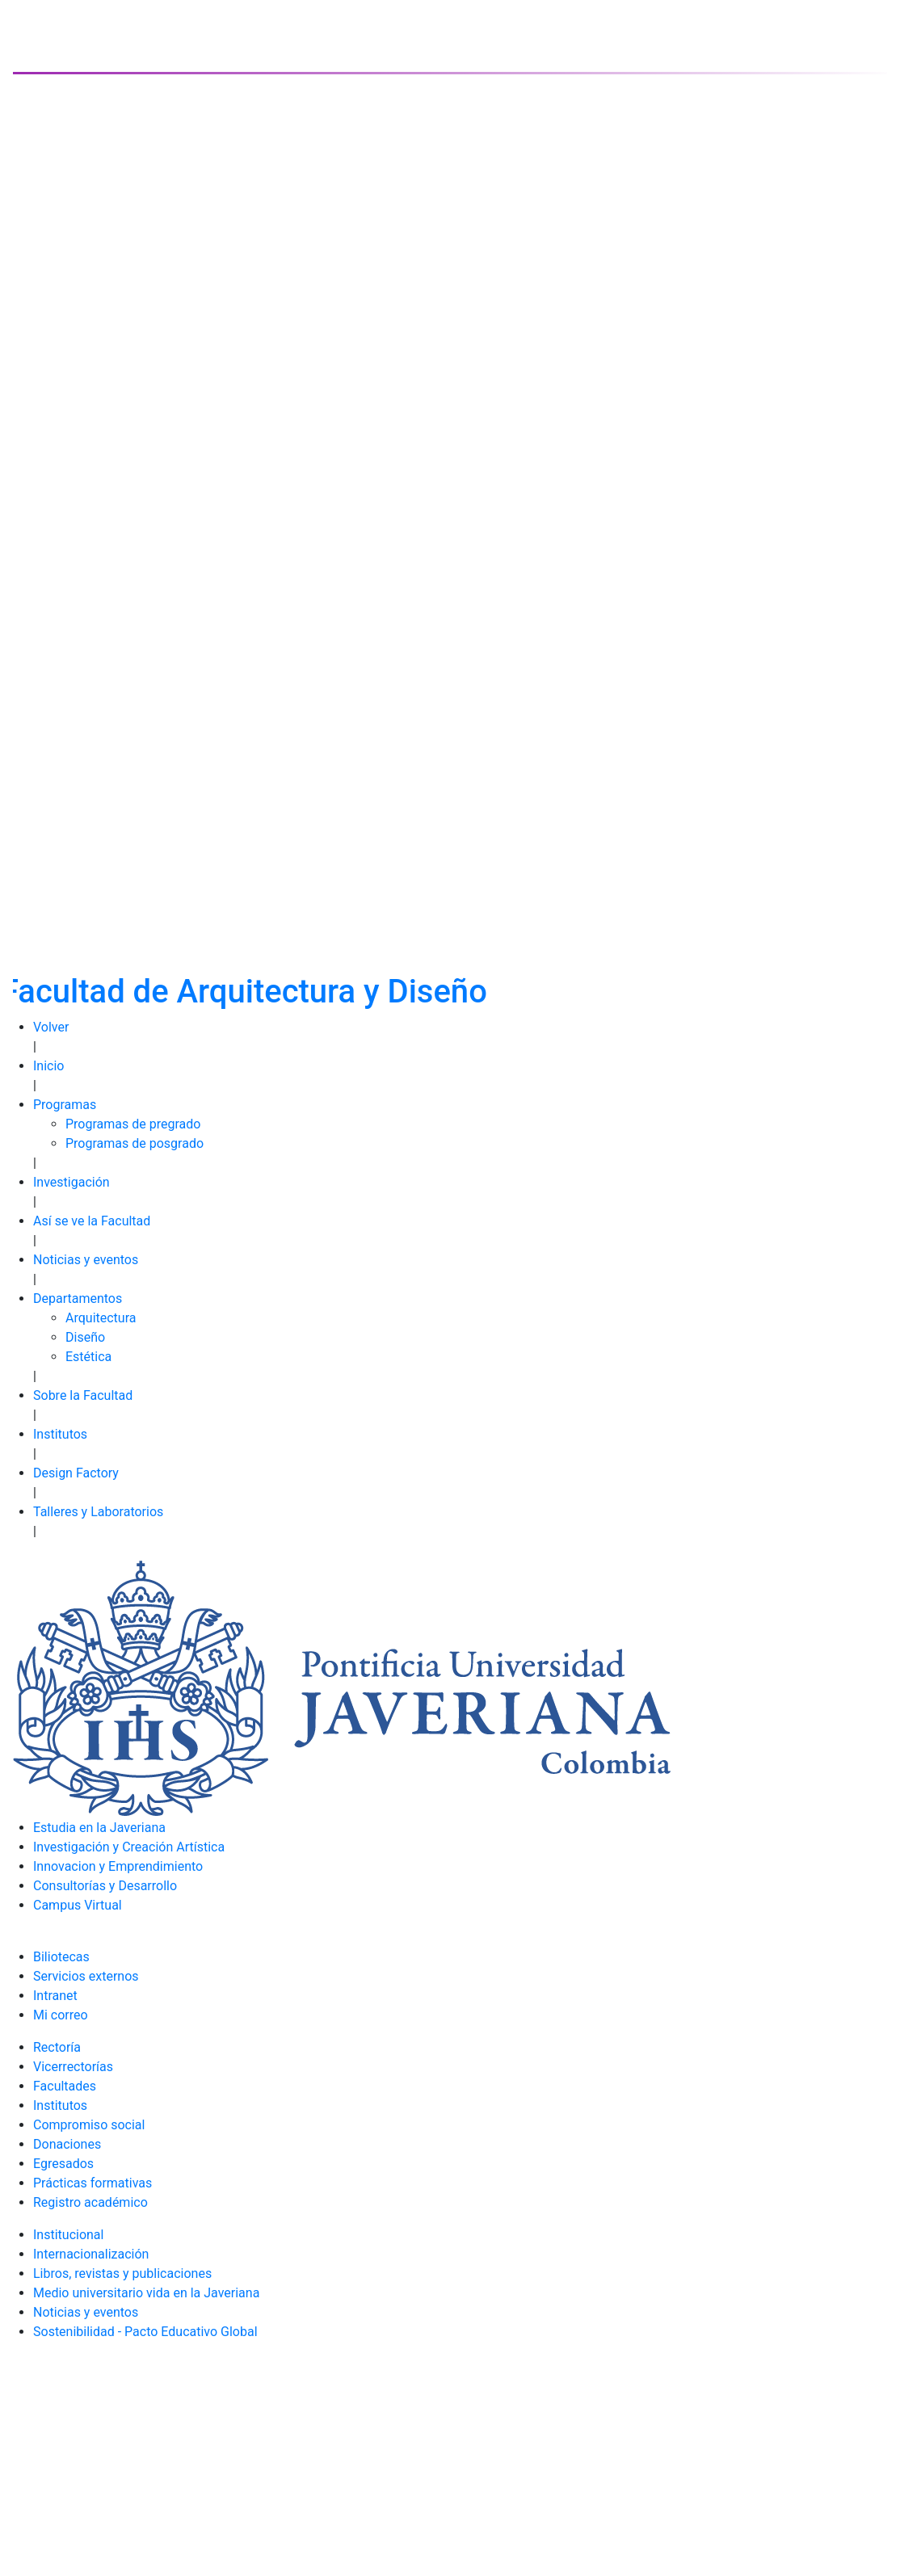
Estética (88, 1356)
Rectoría (57, 2047)
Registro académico (90, 2202)
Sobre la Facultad (82, 1395)
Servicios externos (86, 1976)
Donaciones (67, 2144)
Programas (64, 1104)
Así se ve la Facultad (91, 1221)
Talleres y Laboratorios (98, 1511)
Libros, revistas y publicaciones (122, 2273)
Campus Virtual (77, 1905)
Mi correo (60, 2015)
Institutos (60, 1434)
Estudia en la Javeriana (99, 1827)
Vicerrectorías (73, 2066)
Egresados (63, 2163)
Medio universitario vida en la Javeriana (146, 2293)
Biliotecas (61, 1957)
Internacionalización (91, 2254)
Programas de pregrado (132, 1124)
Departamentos (77, 1298)
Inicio (48, 1066)
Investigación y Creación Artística (129, 1847)
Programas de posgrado (134, 1143)
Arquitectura (100, 1318)
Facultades (64, 2086)
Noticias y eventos (85, 1259)
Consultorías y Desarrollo (105, 1885)
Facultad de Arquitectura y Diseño (244, 992)
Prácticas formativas (92, 2183)
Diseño (85, 1337)
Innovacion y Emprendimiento (118, 1866)
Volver (51, 1027)
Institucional (68, 2234)
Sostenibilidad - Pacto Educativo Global (145, 2331)
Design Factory (76, 1473)
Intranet (55, 1995)
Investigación (71, 1182)
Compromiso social (89, 2125)
